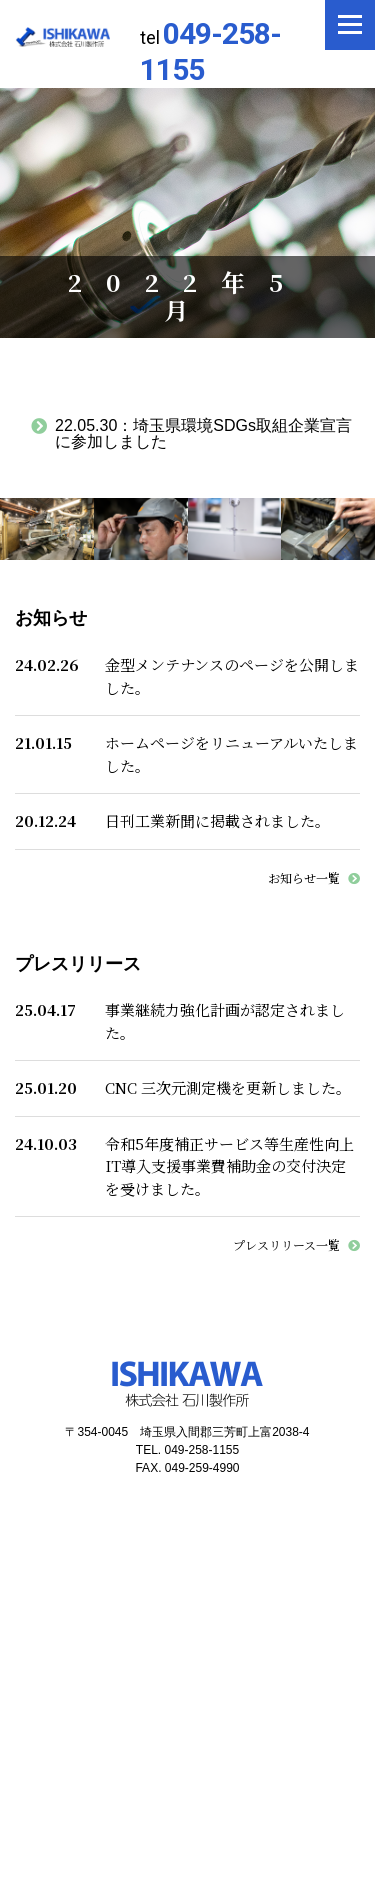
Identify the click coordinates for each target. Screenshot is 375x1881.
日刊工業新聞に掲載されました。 (217, 820)
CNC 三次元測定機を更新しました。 (228, 1087)
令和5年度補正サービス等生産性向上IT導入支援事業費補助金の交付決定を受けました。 (229, 1166)
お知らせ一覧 (304, 877)
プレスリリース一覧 (286, 1244)
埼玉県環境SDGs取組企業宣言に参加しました (203, 433)
